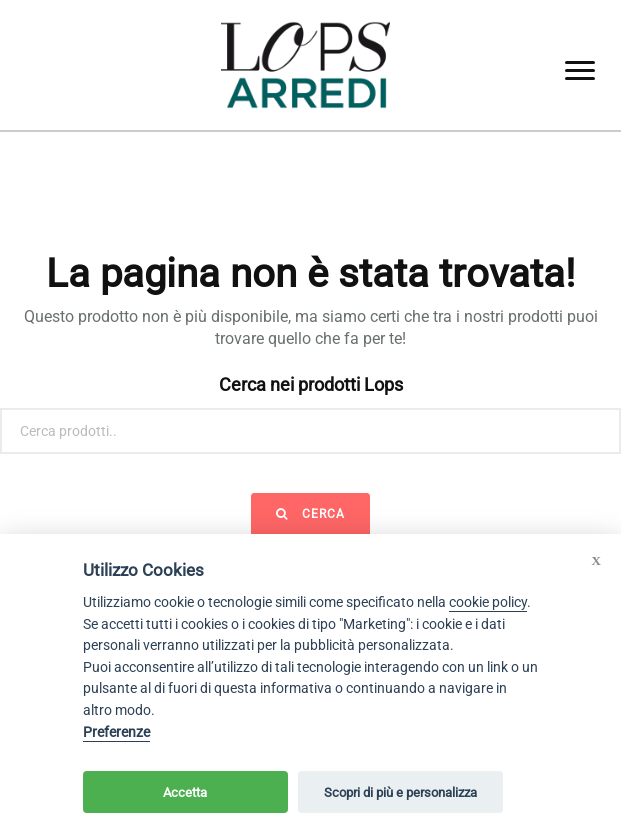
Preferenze (116, 732)
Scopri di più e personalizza (400, 792)
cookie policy (488, 602)
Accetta (185, 792)
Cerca (310, 514)
